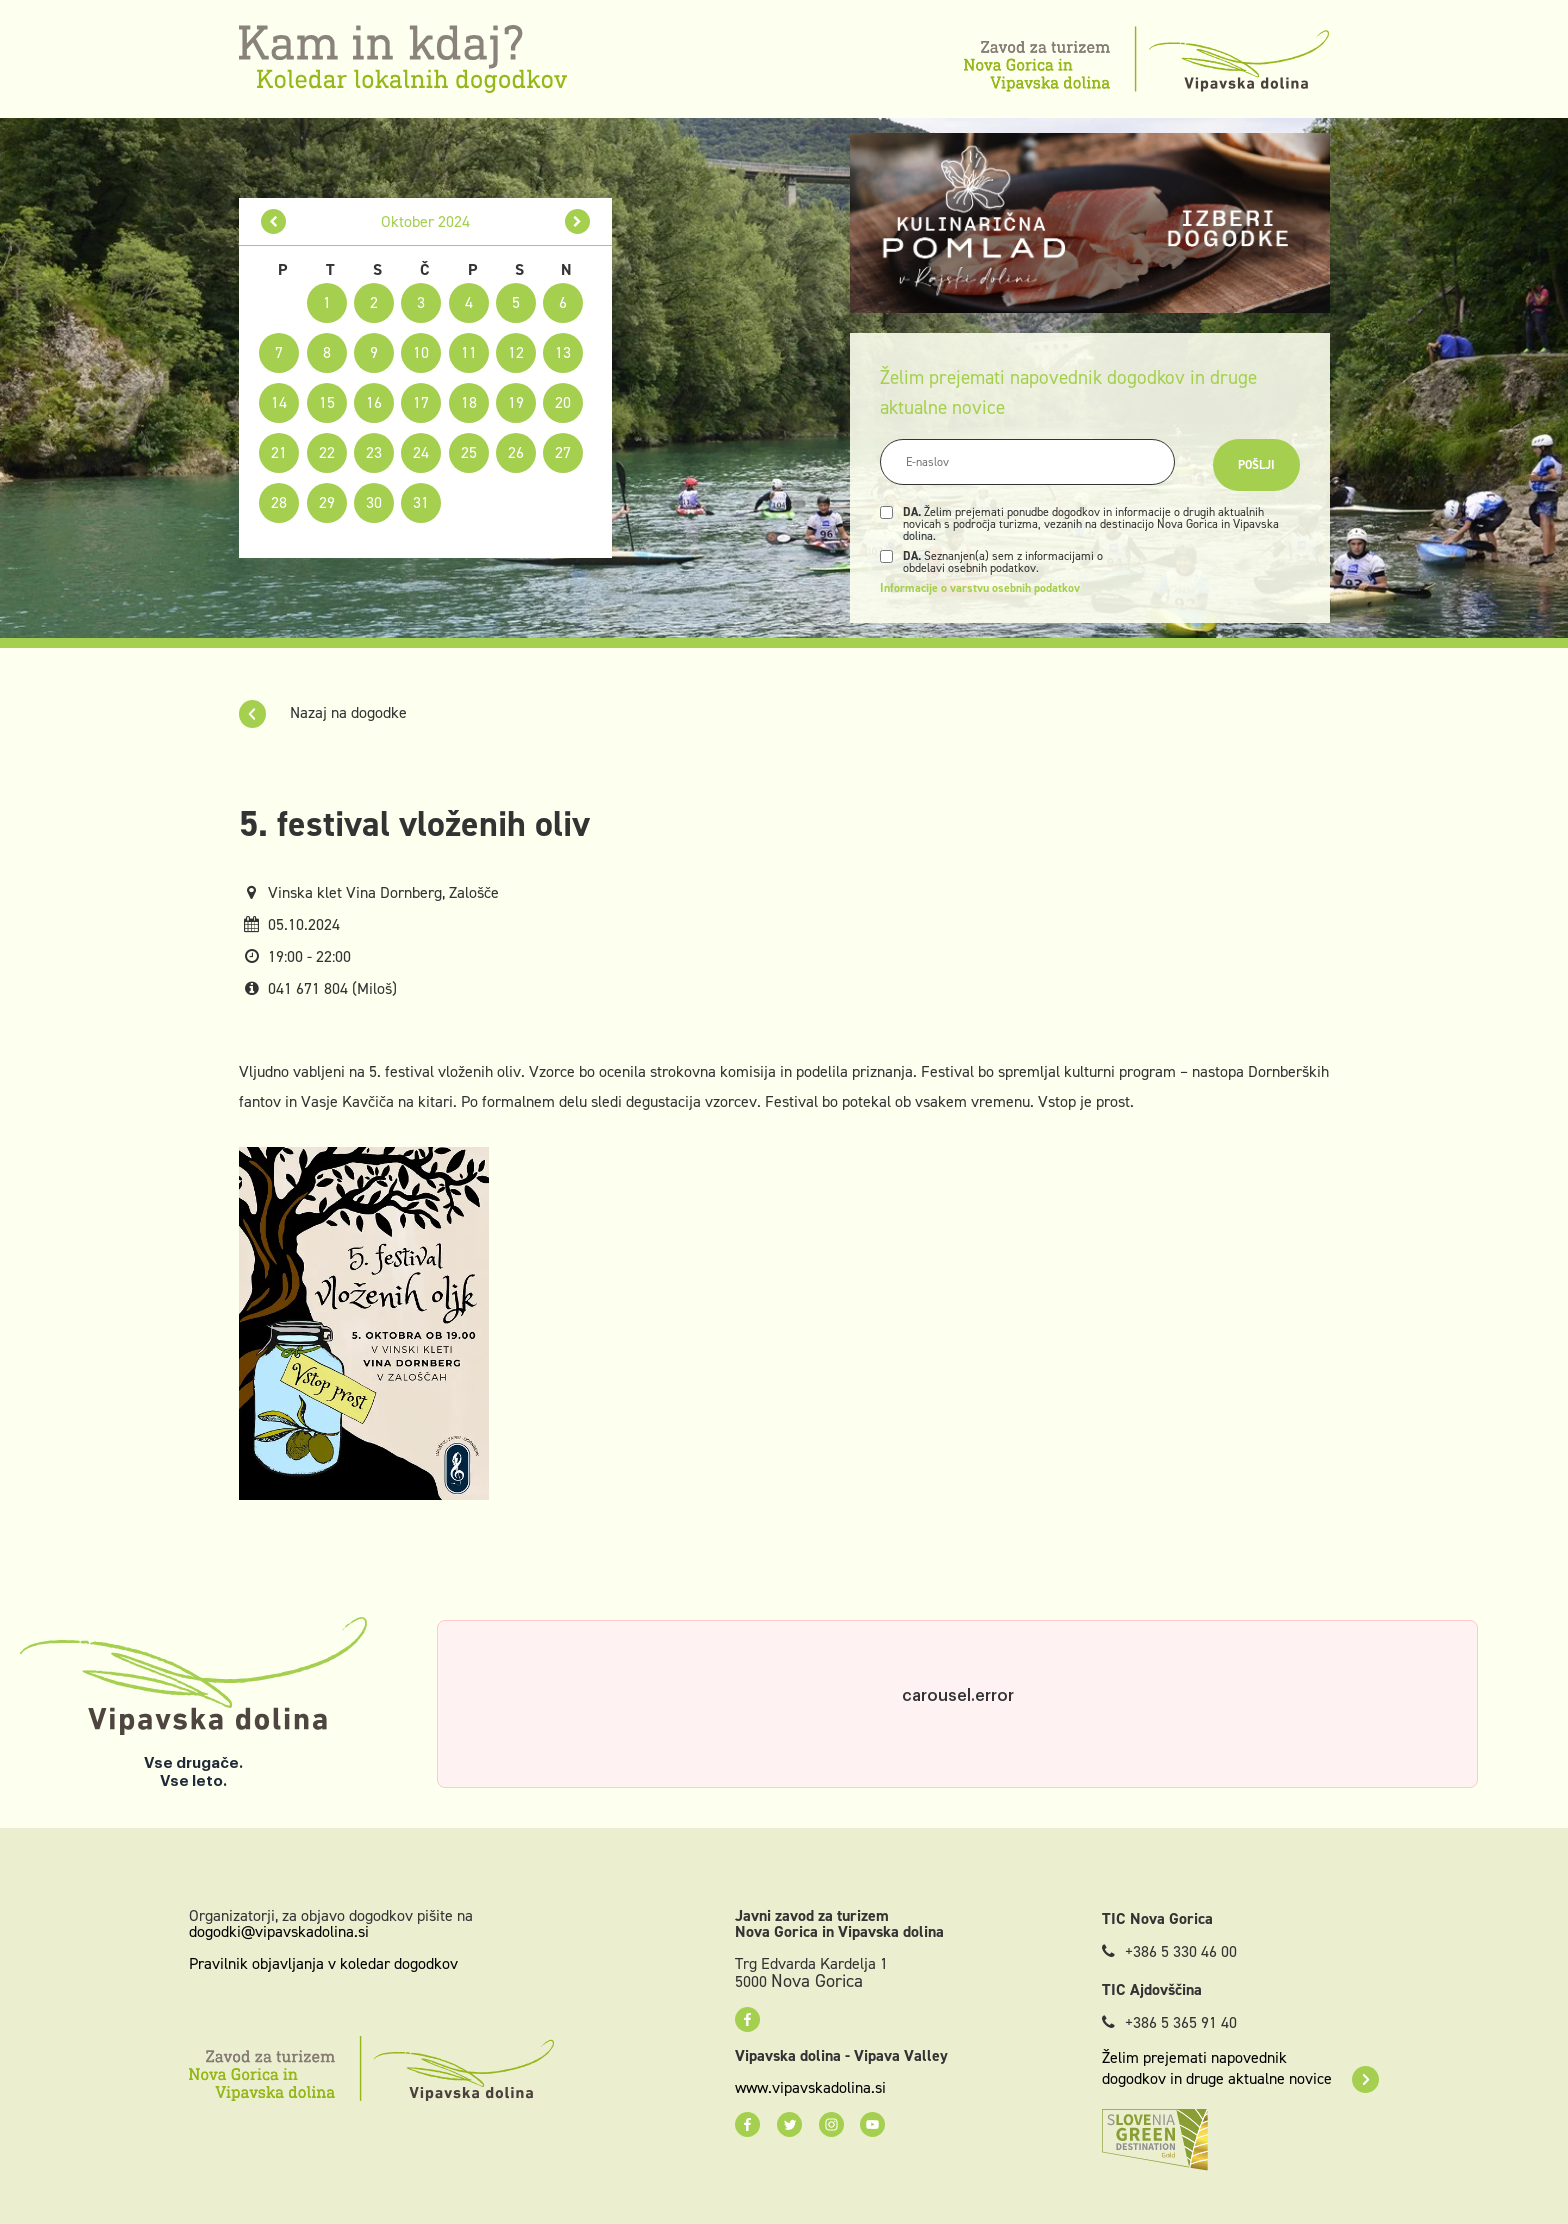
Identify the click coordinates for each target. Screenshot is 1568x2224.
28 (279, 502)
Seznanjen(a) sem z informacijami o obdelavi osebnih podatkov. (1003, 562)
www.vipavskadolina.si (810, 2088)
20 (563, 402)
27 (563, 452)
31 (421, 502)
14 (279, 402)
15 (327, 402)
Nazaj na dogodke (323, 712)
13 (563, 352)
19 (516, 402)
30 (374, 502)
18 (469, 402)
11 (469, 352)
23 (374, 452)
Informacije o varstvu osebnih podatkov (980, 588)
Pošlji (1256, 465)
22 (327, 452)
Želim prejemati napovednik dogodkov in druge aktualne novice (1240, 2068)
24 (421, 452)
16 (374, 402)
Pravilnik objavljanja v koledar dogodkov (323, 1963)
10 (421, 352)
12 (516, 352)
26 (516, 452)
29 (327, 502)
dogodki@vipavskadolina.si (279, 1931)
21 (279, 452)
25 (469, 452)
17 (421, 402)
